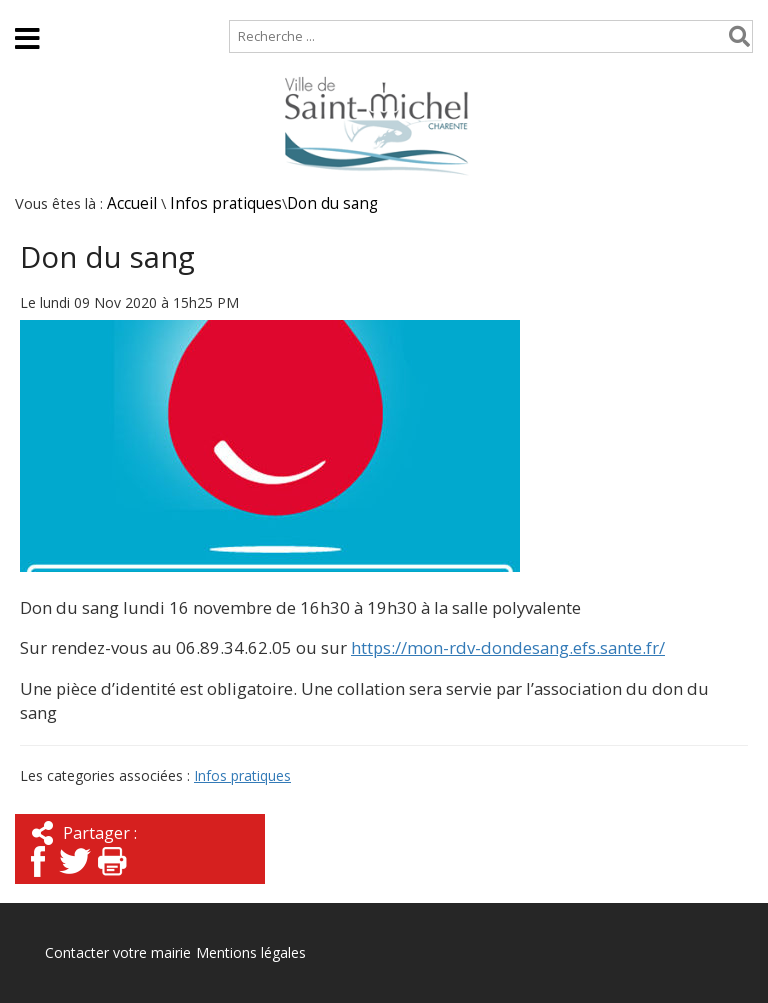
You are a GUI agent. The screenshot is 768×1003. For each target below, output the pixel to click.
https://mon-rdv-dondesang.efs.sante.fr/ (508, 647)
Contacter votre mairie (118, 952)
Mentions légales (251, 952)
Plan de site (127, 9)
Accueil (32, 9)
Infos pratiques (226, 203)
